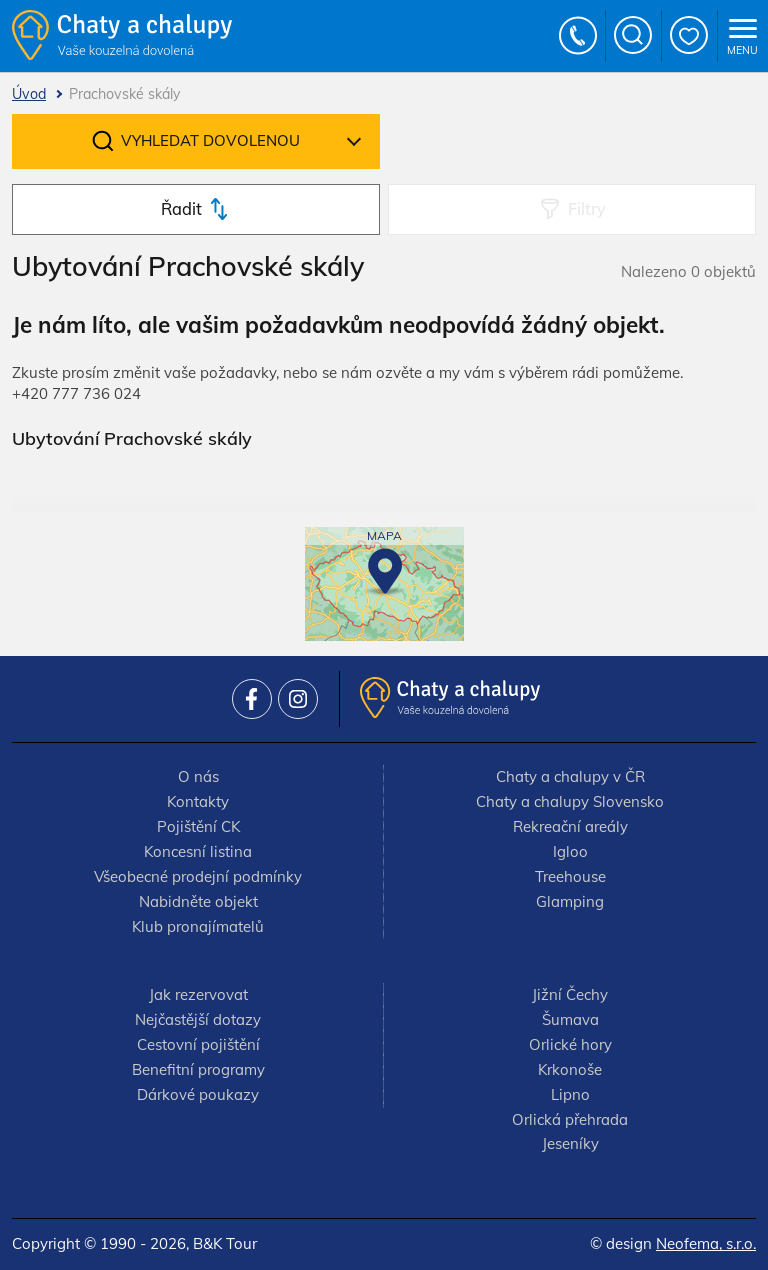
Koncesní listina (198, 851)
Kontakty (198, 801)
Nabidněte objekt (198, 901)
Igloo (570, 851)
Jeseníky (570, 1143)
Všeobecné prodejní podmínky (198, 876)
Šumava (570, 1019)
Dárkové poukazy (198, 1094)
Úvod (29, 94)
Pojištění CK (198, 826)
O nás (198, 776)
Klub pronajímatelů (198, 926)
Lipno (570, 1094)
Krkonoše (570, 1069)
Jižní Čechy (570, 994)
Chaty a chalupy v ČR (570, 776)
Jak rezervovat (198, 994)
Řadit (181, 208)
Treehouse (570, 876)
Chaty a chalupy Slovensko (570, 801)
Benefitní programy (198, 1069)
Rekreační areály (570, 826)
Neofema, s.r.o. (706, 1243)
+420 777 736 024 (579, 36)
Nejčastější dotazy (198, 1019)
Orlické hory (570, 1044)
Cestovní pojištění (198, 1044)
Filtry (587, 208)
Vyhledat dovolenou (210, 140)
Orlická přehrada (570, 1119)
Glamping (570, 901)
